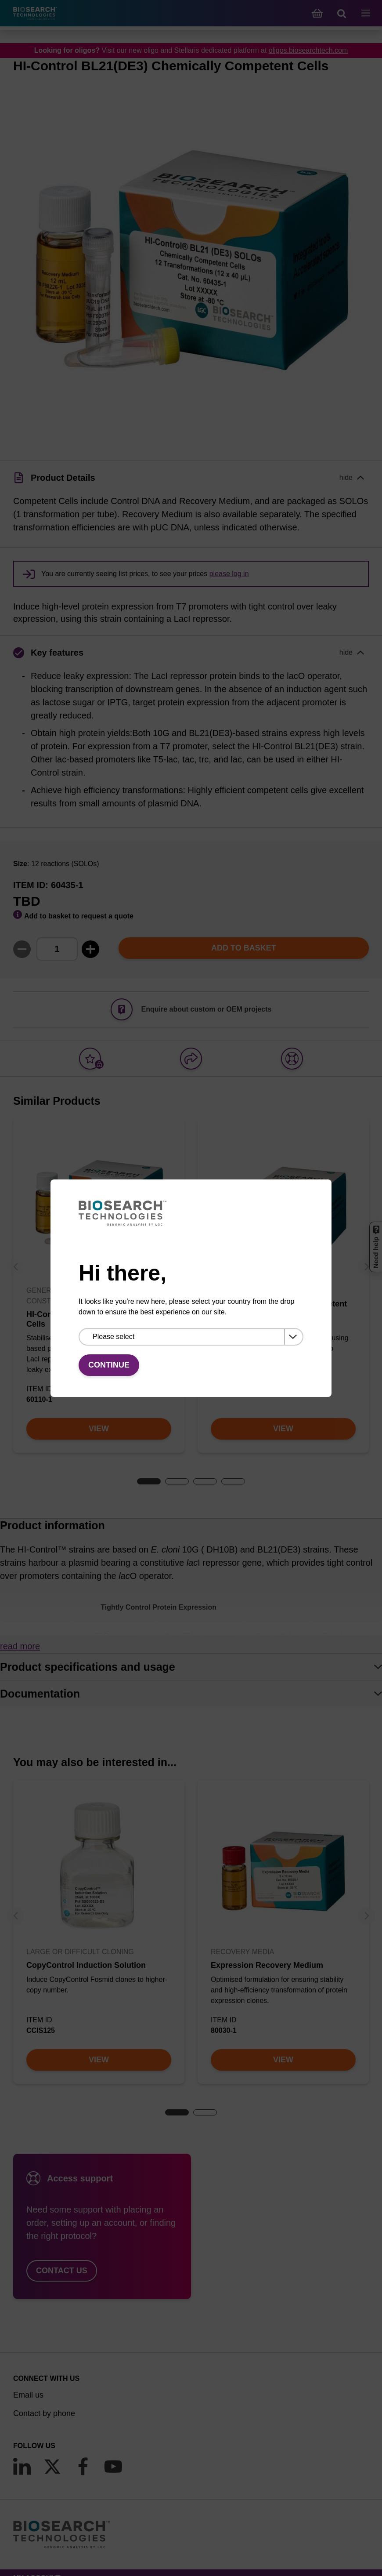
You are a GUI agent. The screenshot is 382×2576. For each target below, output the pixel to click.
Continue (109, 1365)
